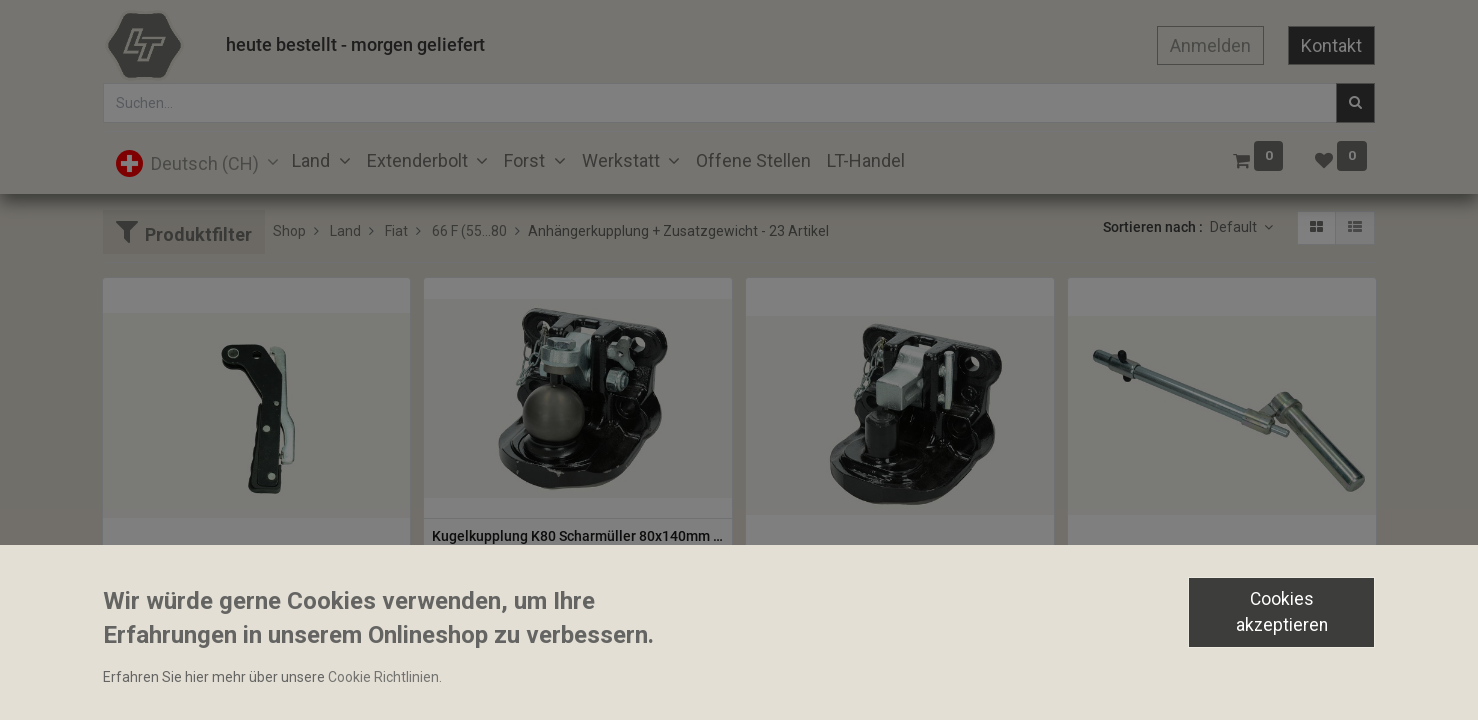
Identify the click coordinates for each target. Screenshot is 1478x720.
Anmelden (1210, 45)
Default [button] (1235, 227)
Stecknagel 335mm (1137, 571)
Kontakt (1331, 45)
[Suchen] (1355, 103)
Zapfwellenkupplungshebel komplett (227, 571)
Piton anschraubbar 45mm (838, 571)
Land (345, 231)
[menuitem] (753, 160)
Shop (289, 231)
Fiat (396, 231)
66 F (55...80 (469, 231)
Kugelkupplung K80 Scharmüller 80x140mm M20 (578, 536)
